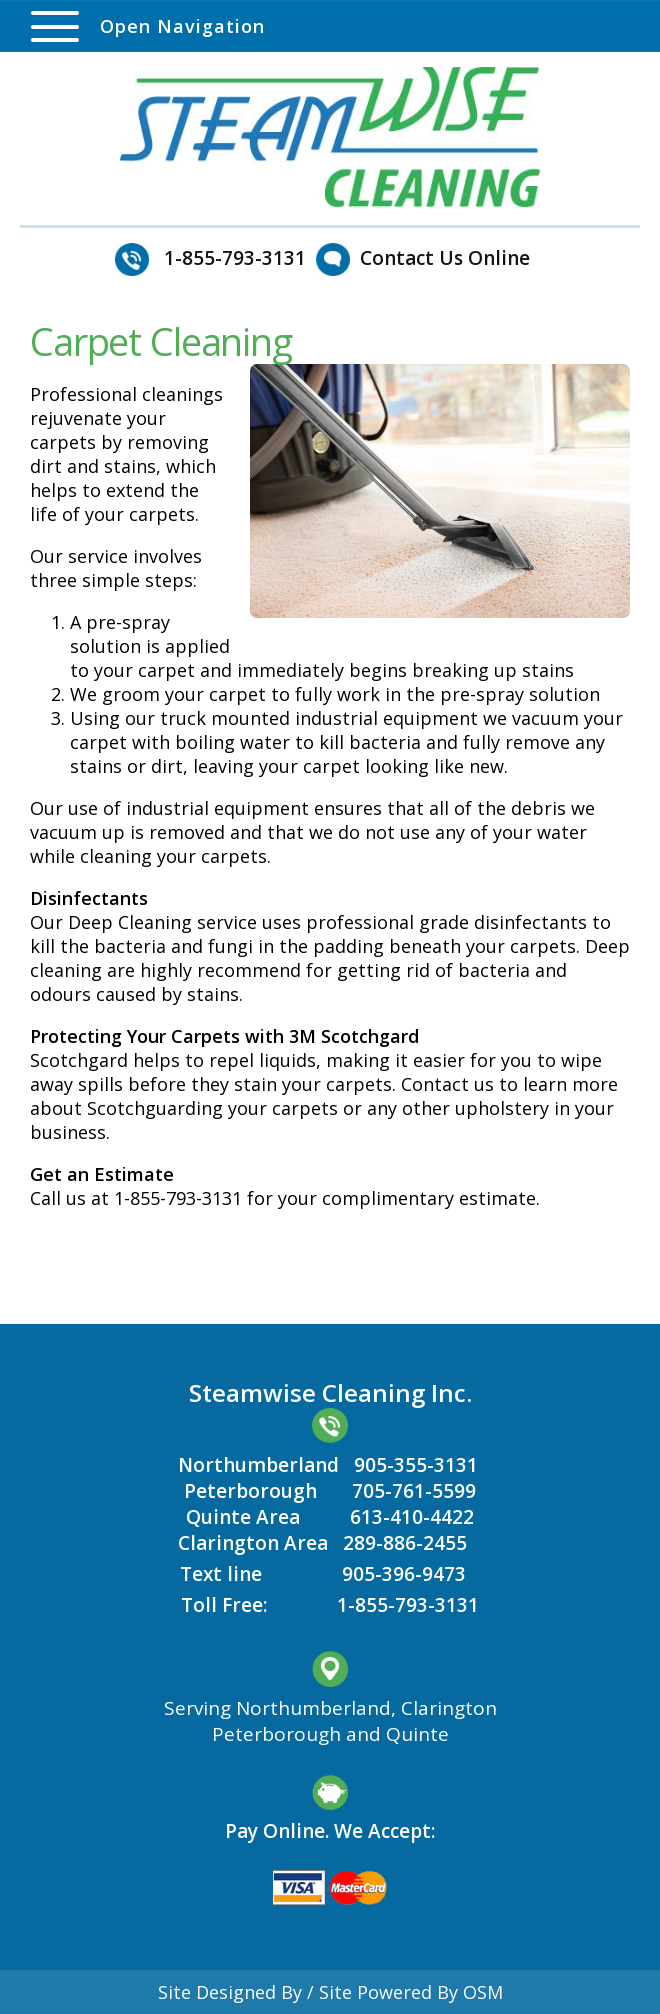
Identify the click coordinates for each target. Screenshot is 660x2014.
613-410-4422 (412, 1517)
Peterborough (250, 1491)
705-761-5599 (414, 1491)
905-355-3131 (416, 1465)
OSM (483, 1992)
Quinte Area (243, 1517)
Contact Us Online (445, 258)
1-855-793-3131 (408, 1605)
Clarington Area (253, 1543)
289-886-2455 (405, 1543)
